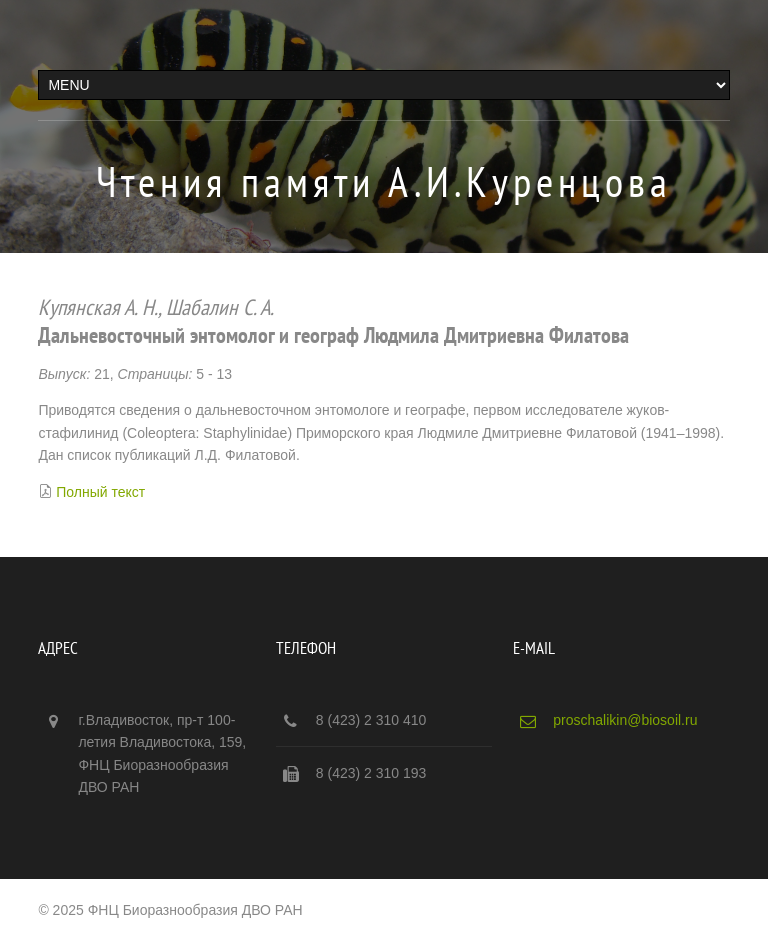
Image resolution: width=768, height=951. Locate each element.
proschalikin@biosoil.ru (625, 720)
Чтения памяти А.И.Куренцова (384, 181)
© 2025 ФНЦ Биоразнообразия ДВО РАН (170, 910)
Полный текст (100, 492)
